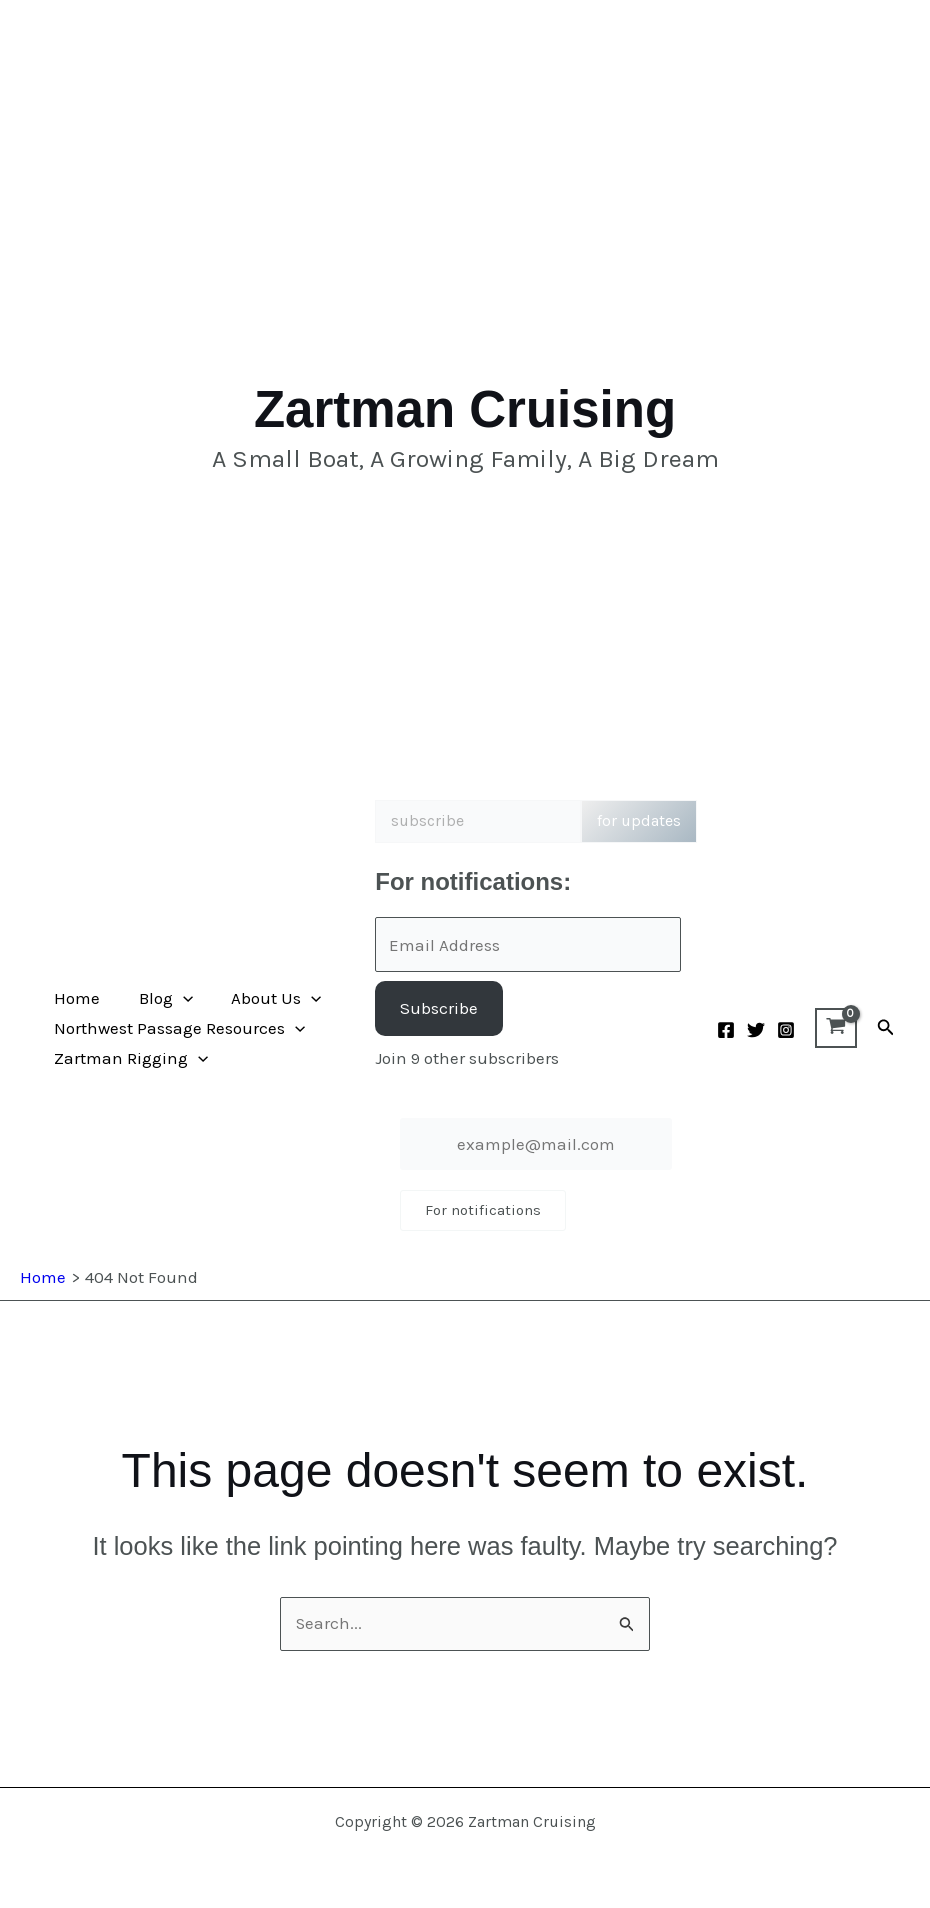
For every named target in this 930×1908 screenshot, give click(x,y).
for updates (639, 820)
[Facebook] (726, 1030)
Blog (159, 998)
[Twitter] (756, 1030)
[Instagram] (786, 1030)
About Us (265, 998)
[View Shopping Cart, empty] (836, 1028)
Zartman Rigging (129, 1058)
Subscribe (439, 1008)
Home (75, 998)
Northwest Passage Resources (177, 1028)
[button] (176, 998)
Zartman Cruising (465, 409)
